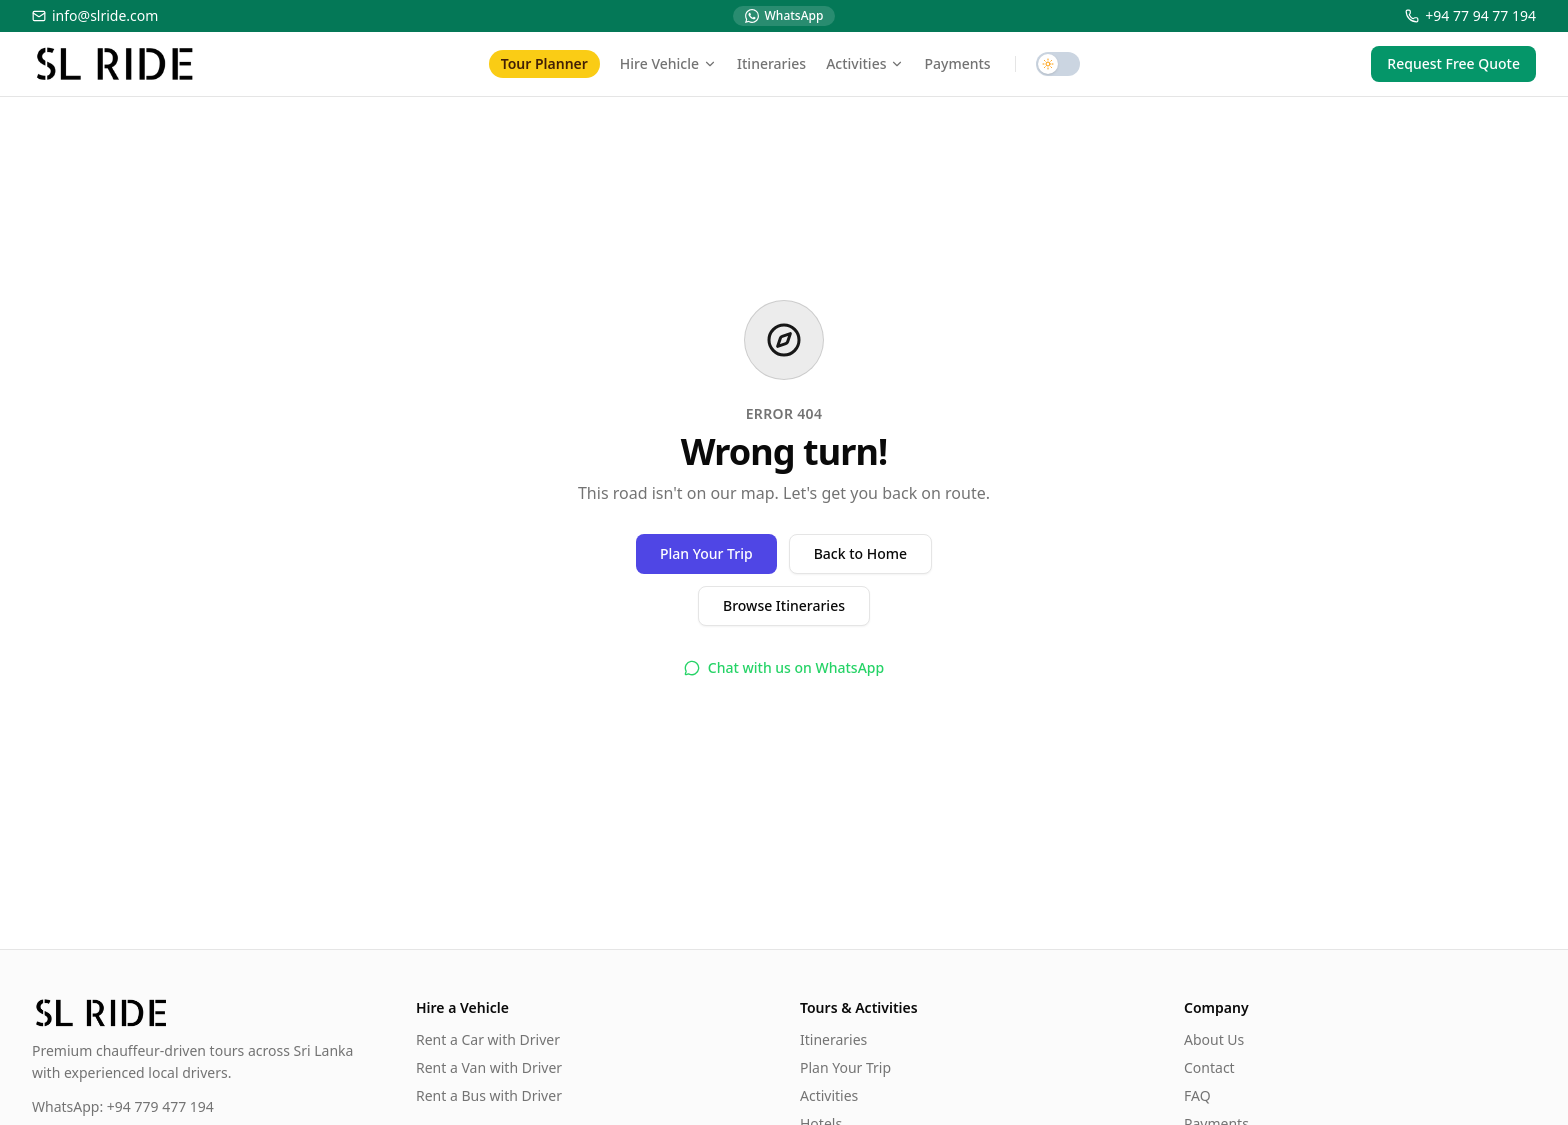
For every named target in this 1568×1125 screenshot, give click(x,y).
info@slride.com (95, 15)
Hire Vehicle (668, 63)
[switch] (1058, 64)
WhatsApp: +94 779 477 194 (123, 1106)
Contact (1209, 1067)
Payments (957, 63)
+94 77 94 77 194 (1470, 15)
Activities (865, 63)
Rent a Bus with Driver (489, 1095)
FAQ (1197, 1095)
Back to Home (860, 553)
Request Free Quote (1453, 63)
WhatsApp (784, 15)
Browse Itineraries (784, 605)
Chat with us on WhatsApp (784, 667)
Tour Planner (544, 63)
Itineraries (771, 63)
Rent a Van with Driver (489, 1067)
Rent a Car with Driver (488, 1039)
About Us (1214, 1039)
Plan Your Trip (706, 553)
